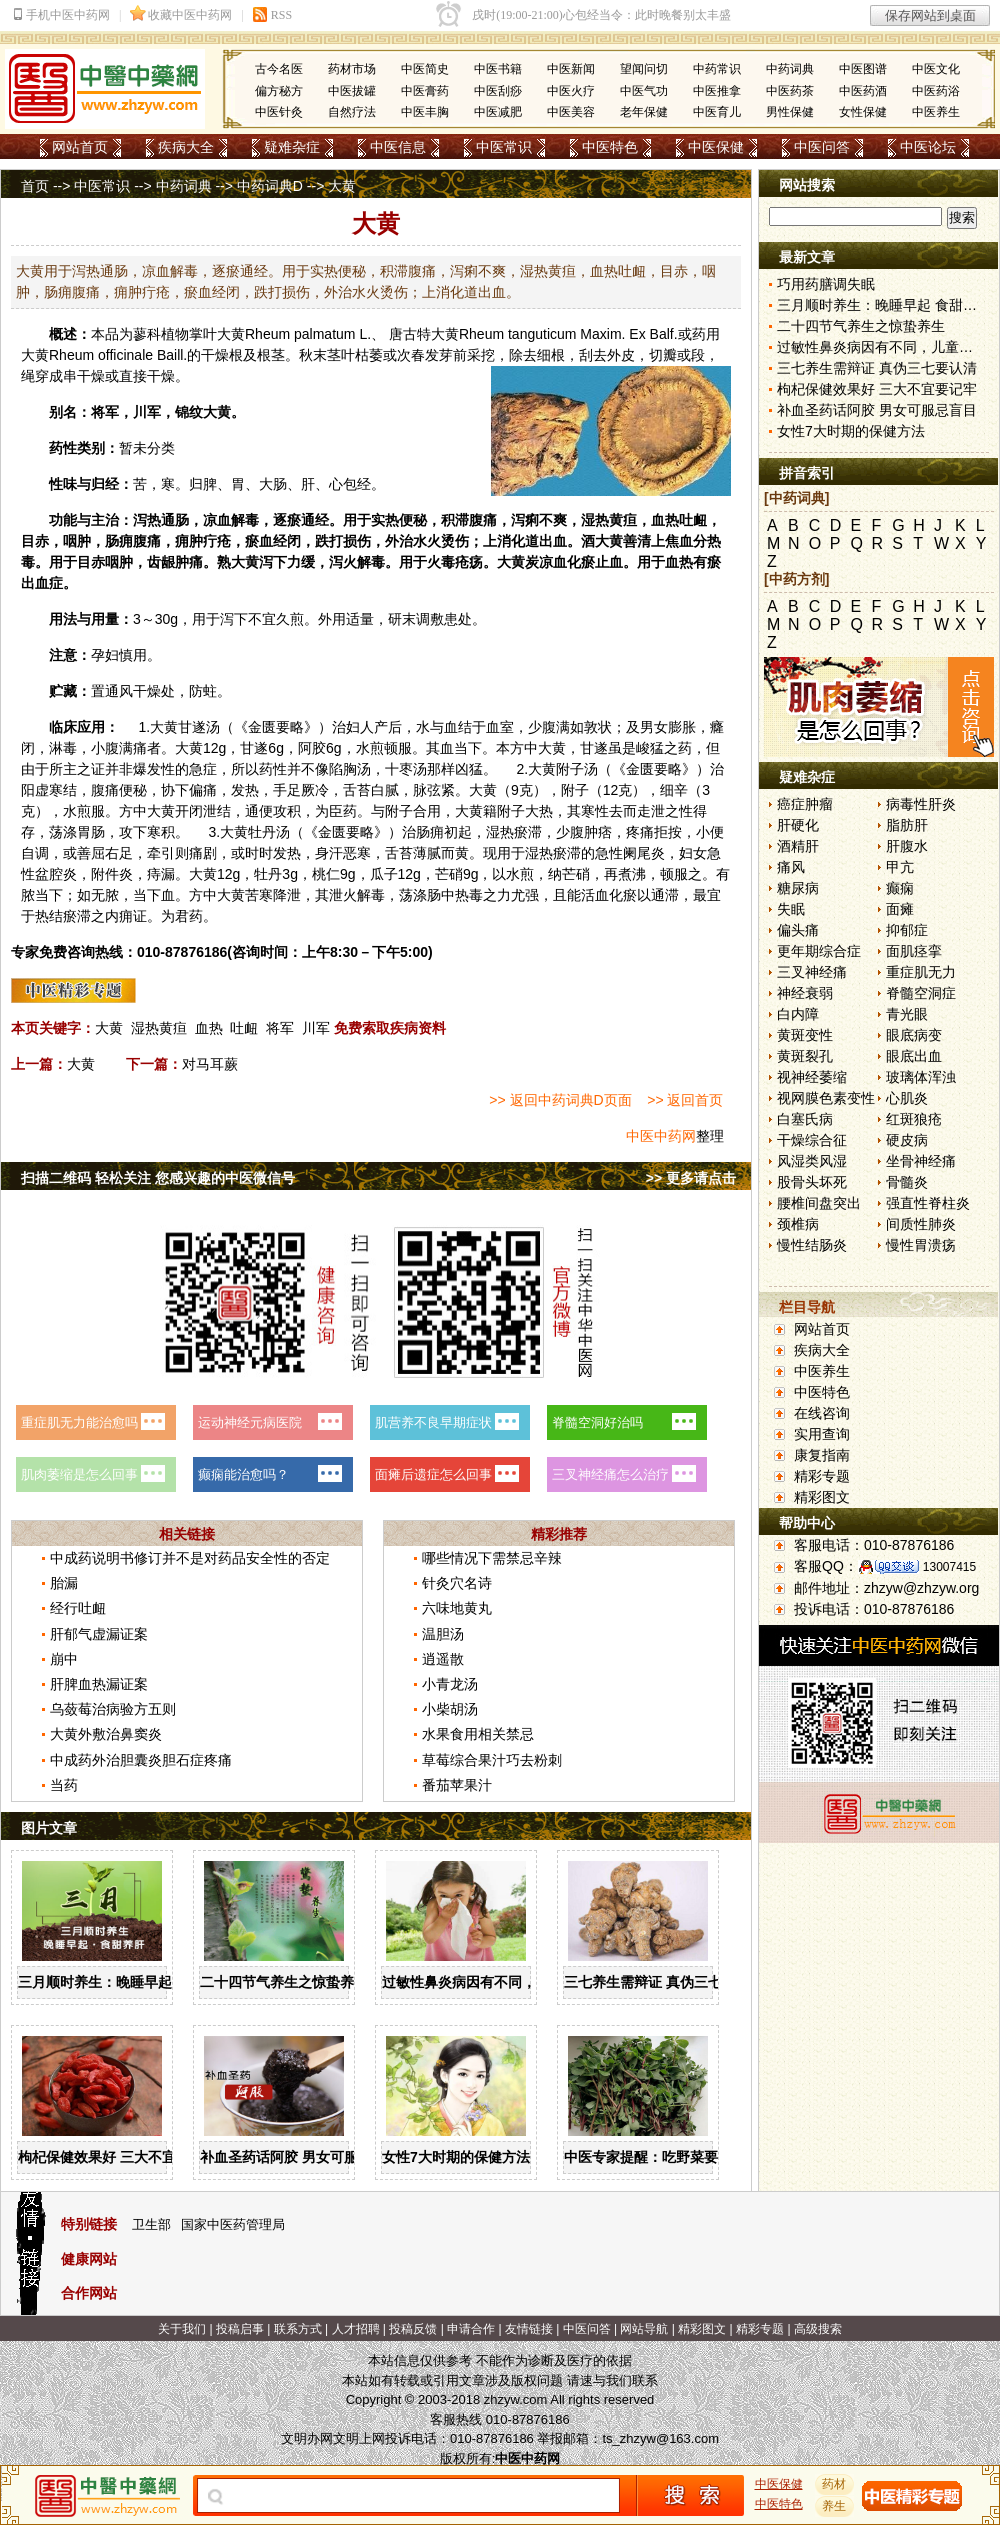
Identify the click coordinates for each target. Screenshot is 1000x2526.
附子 (570, 769)
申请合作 (471, 2329)
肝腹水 (907, 846)
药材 (835, 2484)
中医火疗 (571, 91)
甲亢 (900, 867)
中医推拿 (717, 91)
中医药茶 (790, 91)
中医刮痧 (498, 91)
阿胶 (312, 748)
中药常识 (717, 69)
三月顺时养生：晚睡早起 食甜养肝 (125, 1982)
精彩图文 (822, 1497)
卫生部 (151, 2224)
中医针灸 (279, 112)
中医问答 (822, 147)
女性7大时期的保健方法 (456, 2157)
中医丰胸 (425, 112)
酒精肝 (798, 846)
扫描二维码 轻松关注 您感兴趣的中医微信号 (158, 1178)
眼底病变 (914, 1035)
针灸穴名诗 (457, 1583)
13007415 (949, 1567)
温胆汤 (443, 1634)
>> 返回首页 (685, 1100)
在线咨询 (822, 1413)
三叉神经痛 (812, 972)
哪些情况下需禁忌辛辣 (492, 1558)
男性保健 (790, 112)
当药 (64, 1785)
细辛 (674, 790)
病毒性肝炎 (921, 804)
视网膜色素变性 (826, 1098)
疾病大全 (186, 147)
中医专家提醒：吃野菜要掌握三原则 (676, 2157)
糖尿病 (798, 888)
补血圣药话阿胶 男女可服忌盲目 (300, 2157)
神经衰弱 (805, 993)
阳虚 (35, 790)
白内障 (798, 1014)
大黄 (231, 334)
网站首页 (80, 147)
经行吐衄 (78, 1608)
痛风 (791, 867)
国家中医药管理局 (233, 2224)
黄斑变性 (805, 1035)
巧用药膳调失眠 (826, 284)
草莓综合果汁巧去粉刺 (492, 1760)
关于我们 (182, 2329)
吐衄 (244, 1028)
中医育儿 (717, 112)
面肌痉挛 (914, 951)
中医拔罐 (352, 91)
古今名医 (279, 69)
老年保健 (644, 112)
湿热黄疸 (159, 1028)
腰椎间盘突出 (819, 1203)
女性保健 (863, 112)
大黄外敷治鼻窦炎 (106, 1734)
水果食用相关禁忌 (478, 1734)
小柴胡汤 (450, 1709)
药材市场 (352, 69)
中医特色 (610, 147)
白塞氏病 (805, 1119)
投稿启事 (240, 2329)
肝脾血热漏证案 (99, 1684)
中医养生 (936, 112)
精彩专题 (822, 1476)
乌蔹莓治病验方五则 (113, 1709)
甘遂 (192, 727)
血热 (209, 1028)
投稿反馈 (413, 2329)
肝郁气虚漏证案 (99, 1634)
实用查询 (822, 1434)
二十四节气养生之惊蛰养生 (284, 1982)
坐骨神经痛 (921, 1161)
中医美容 (571, 112)
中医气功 (644, 91)
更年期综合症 (819, 951)
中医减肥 (498, 112)
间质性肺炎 (921, 1224)
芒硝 (449, 874)
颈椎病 (798, 1224)
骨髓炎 (907, 1182)
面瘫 (900, 909)
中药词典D (270, 186)
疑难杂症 (292, 147)
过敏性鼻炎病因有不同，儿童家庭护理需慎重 (522, 1982)
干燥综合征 (812, 1140)
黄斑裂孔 (805, 1056)
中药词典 (790, 69)
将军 (280, 1028)
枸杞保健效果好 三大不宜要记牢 (118, 2157)
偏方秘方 (279, 91)
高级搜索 (818, 2329)
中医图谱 (863, 69)
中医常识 (504, 147)
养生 (835, 2506)
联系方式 (298, 2329)
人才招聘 (356, 2329)
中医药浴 (936, 91)
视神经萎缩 (812, 1077)
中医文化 (936, 69)
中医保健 (716, 147)
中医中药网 (661, 1136)
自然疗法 (352, 112)
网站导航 (644, 2329)
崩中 (64, 1659)
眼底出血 (914, 1056)
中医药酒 (863, 91)
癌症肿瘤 (805, 804)
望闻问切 (644, 69)
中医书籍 (498, 69)
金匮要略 (276, 727)
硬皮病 (907, 1140)
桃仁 (326, 874)
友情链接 (529, 2329)
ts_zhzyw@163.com (660, 2438)
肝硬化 (798, 825)
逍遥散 (443, 1659)
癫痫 (900, 888)
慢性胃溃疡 (921, 1245)
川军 (316, 1028)
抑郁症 (907, 930)
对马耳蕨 (210, 1064)
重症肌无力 (921, 972)
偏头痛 (798, 930)
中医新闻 (571, 69)
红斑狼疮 (914, 1119)
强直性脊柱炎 (928, 1203)
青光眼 (907, 1014)
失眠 (791, 909)
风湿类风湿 (812, 1161)
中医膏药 (425, 91)
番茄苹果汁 (457, 1785)
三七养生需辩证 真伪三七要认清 (664, 1982)
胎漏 (64, 1583)
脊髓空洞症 (921, 993)
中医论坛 (928, 147)
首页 (35, 186)
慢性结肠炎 (812, 1245)
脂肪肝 (907, 825)
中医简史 (425, 69)
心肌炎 (907, 1098)
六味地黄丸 (457, 1608)
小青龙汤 (450, 1684)
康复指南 (822, 1455)
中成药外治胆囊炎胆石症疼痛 (141, 1760)
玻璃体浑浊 (921, 1077)
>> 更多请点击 (691, 1178)
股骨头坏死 (812, 1182)
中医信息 (398, 147)
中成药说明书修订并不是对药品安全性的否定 (190, 1558)
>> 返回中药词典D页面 (560, 1100)
